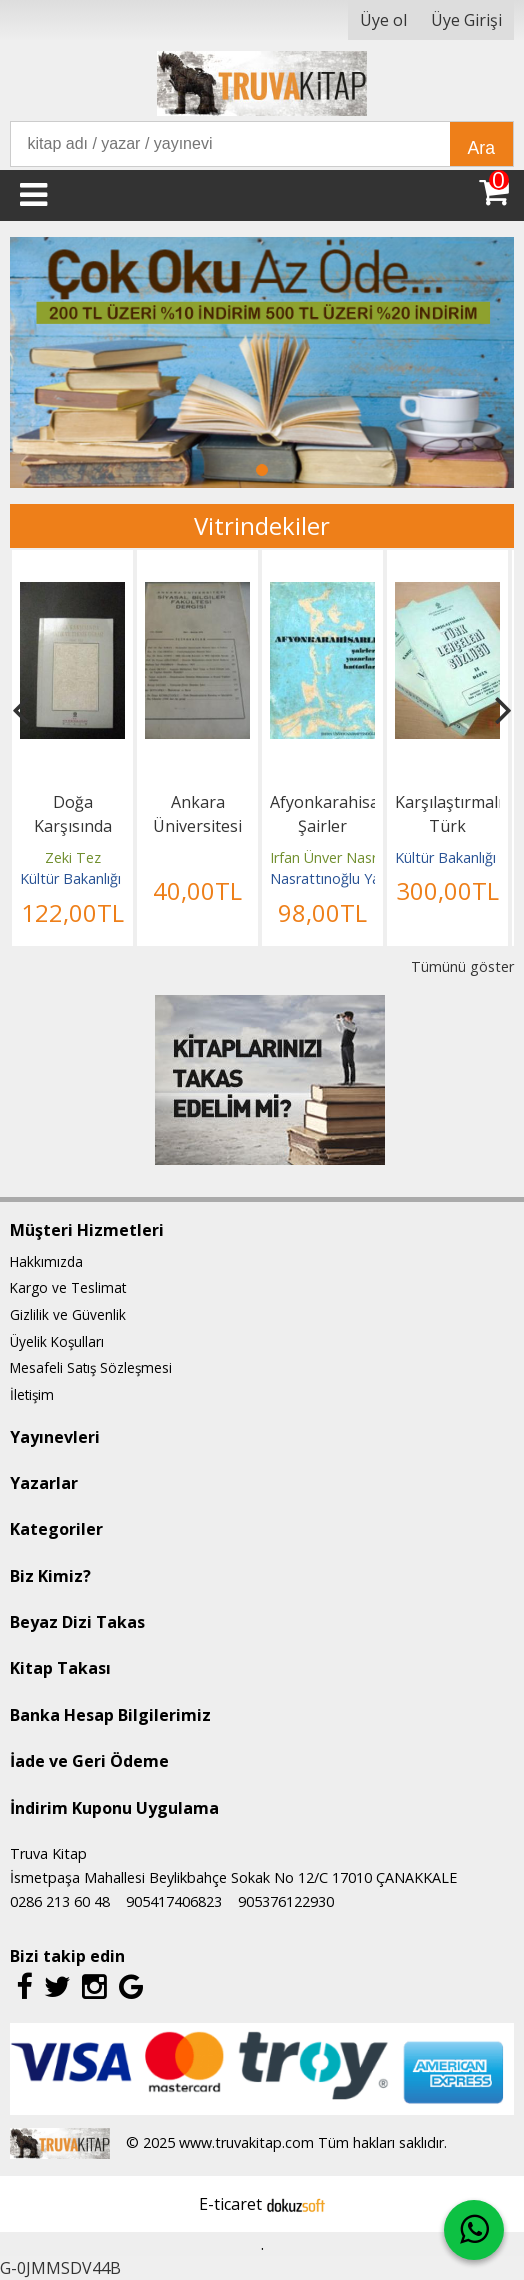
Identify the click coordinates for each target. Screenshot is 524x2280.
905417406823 (174, 1901)
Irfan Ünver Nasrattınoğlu (353, 857)
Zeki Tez (73, 857)
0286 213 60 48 (60, 1901)
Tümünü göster (462, 966)
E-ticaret (230, 2204)
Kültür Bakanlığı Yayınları (99, 878)
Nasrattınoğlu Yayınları (343, 878)
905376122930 (286, 1901)
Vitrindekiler (262, 525)
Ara (481, 148)
